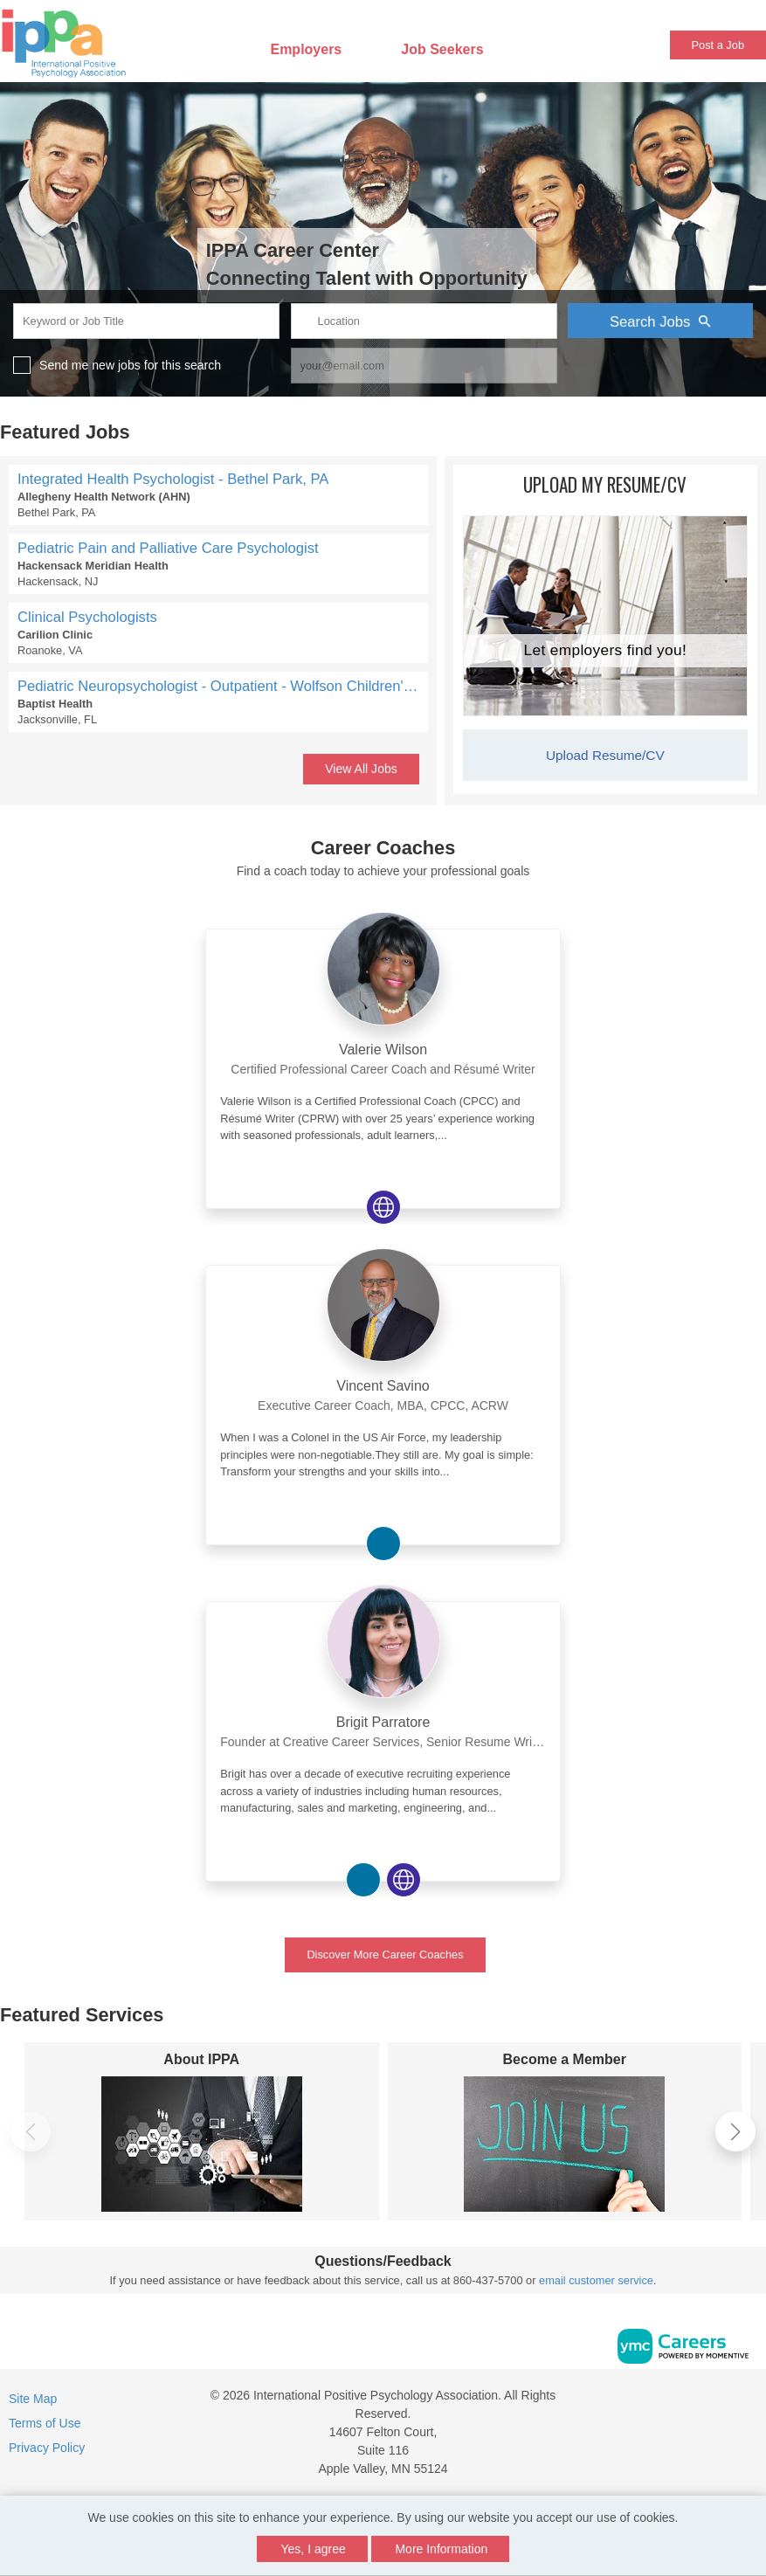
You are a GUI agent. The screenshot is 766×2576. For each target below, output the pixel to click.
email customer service (596, 2280)
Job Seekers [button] (442, 49)
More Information (441, 2549)
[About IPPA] (201, 2144)
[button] (735, 2131)
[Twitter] (750, 2402)
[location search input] (424, 321)
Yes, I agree (313, 2549)
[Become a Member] (565, 2144)
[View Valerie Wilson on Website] (383, 1207)
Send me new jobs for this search (130, 365)
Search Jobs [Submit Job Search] (660, 321)
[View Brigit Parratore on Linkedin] (363, 1879)
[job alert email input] (424, 365)
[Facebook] (712, 2402)
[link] (383, 1043)
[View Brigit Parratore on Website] (403, 1879)
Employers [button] (306, 49)
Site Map (33, 2399)
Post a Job (718, 45)
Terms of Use (44, 2423)
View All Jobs (361, 769)
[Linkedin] (731, 2402)
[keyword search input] (146, 321)
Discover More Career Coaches (385, 1954)
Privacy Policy (47, 2448)
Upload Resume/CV (605, 755)
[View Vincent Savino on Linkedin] (383, 1543)
